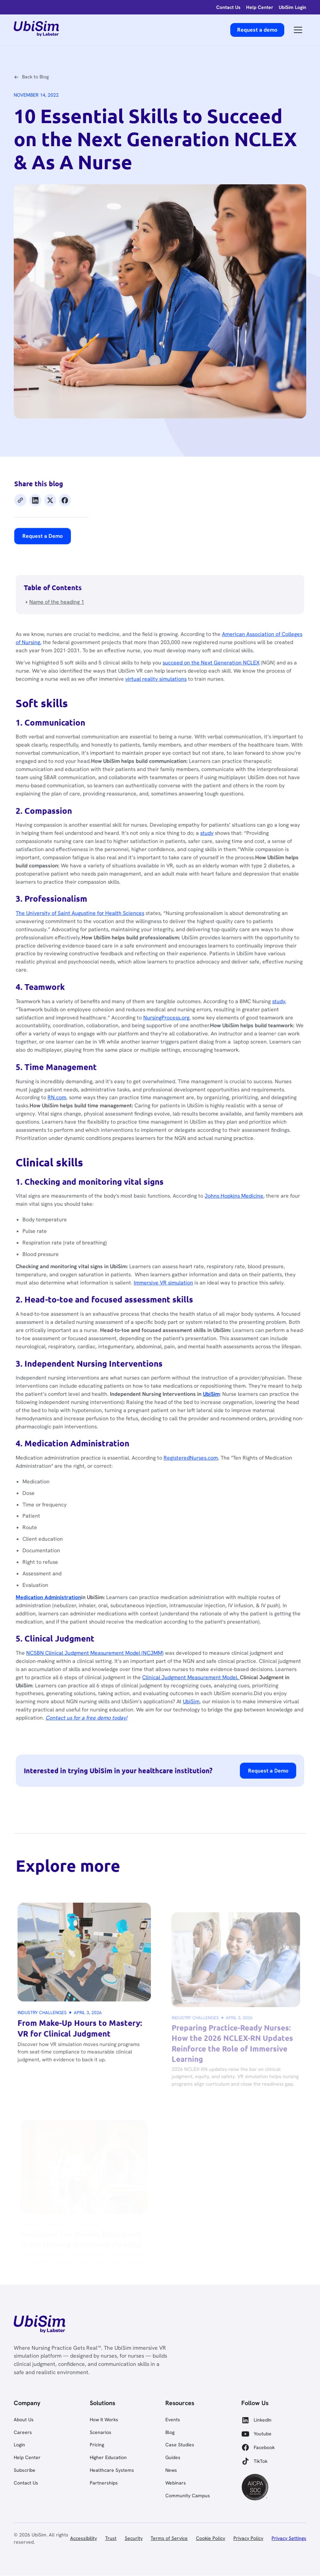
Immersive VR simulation (173, 1274)
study (213, 864)
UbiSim (199, 1657)
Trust (111, 2538)
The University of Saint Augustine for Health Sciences (97, 937)
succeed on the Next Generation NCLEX (217, 708)
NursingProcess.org (176, 1032)
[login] (228, 7)
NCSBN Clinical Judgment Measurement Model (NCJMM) (111, 1612)
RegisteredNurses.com (198, 1434)
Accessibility (83, 2538)
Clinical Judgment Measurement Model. (198, 1634)
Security (134, 2538)
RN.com (76, 1105)
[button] (298, 30)
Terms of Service (169, 2538)
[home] (36, 30)
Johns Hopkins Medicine (238, 1195)
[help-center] (259, 7)
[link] (39, 2325)
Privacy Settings (289, 2538)
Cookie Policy (210, 2538)
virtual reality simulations (167, 723)
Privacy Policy (248, 2538)
